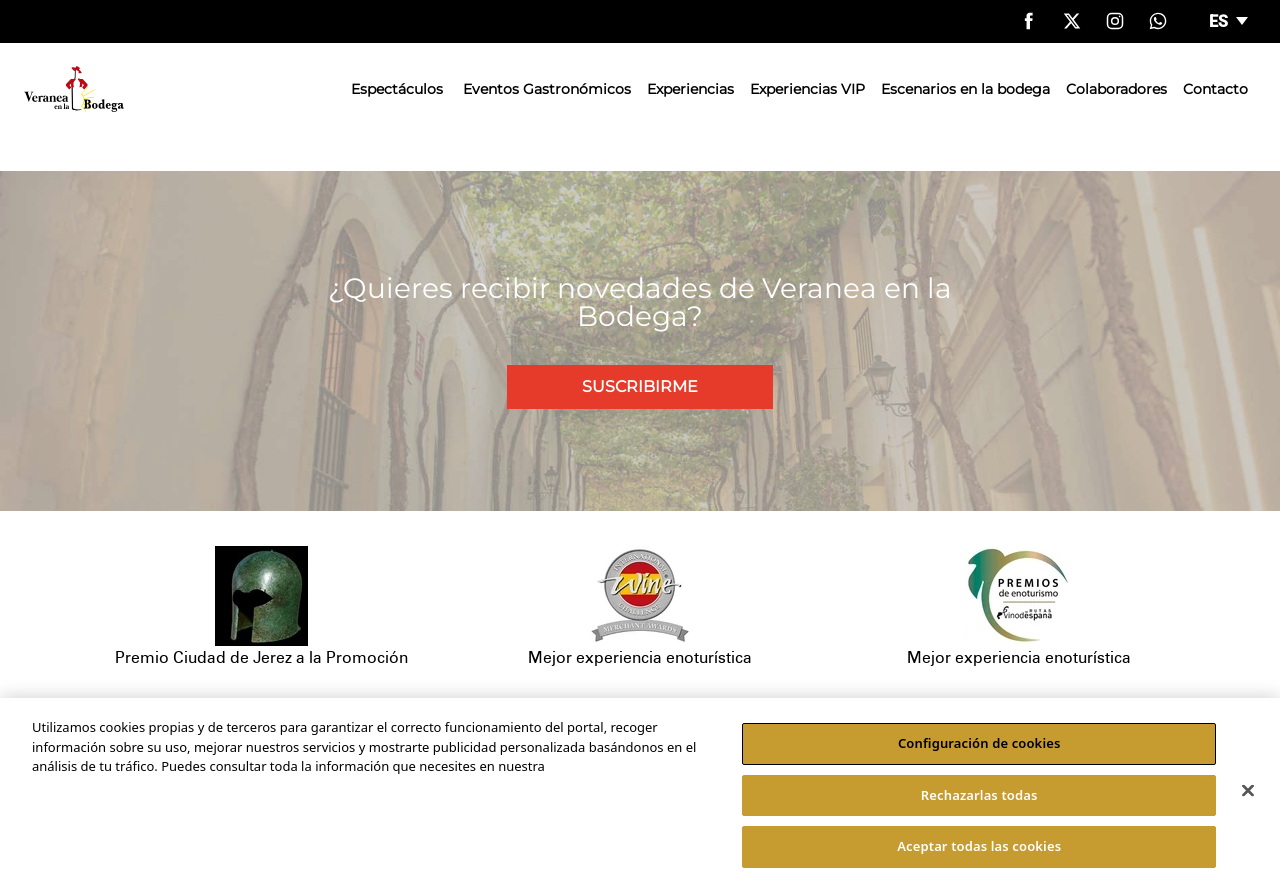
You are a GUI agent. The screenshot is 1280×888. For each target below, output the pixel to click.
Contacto (1215, 89)
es (1220, 21)
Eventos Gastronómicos (547, 89)
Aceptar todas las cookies (979, 846)
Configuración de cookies (979, 743)
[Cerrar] (1248, 791)
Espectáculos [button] (397, 89)
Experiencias (690, 89)
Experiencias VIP (807, 89)
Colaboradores (1116, 89)
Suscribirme (640, 386)
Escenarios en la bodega (965, 89)
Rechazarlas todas (979, 795)
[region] (640, 793)
